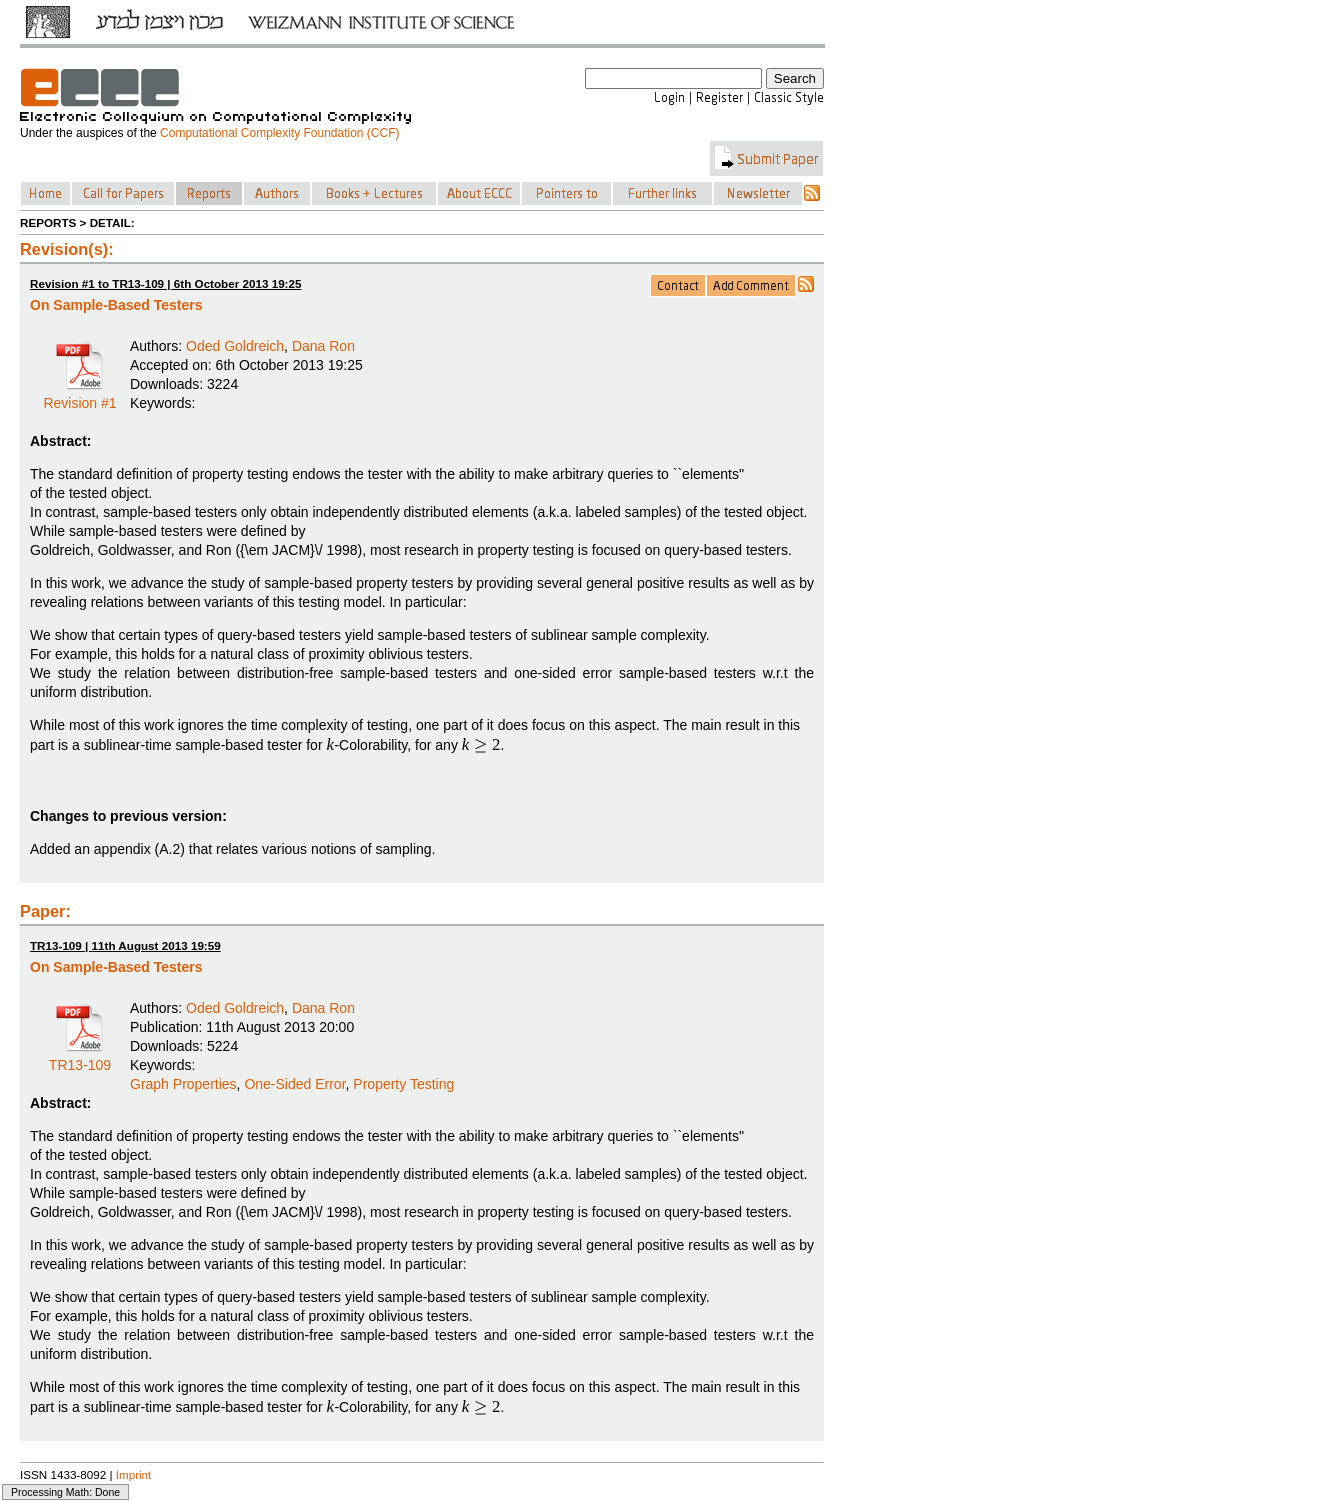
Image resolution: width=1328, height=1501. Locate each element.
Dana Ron (323, 346)
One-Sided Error (294, 1084)
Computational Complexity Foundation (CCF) (279, 133)
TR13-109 (80, 1058)
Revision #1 (79, 396)
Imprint (134, 1474)
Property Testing (403, 1084)
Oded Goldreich (235, 346)
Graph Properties (183, 1084)
